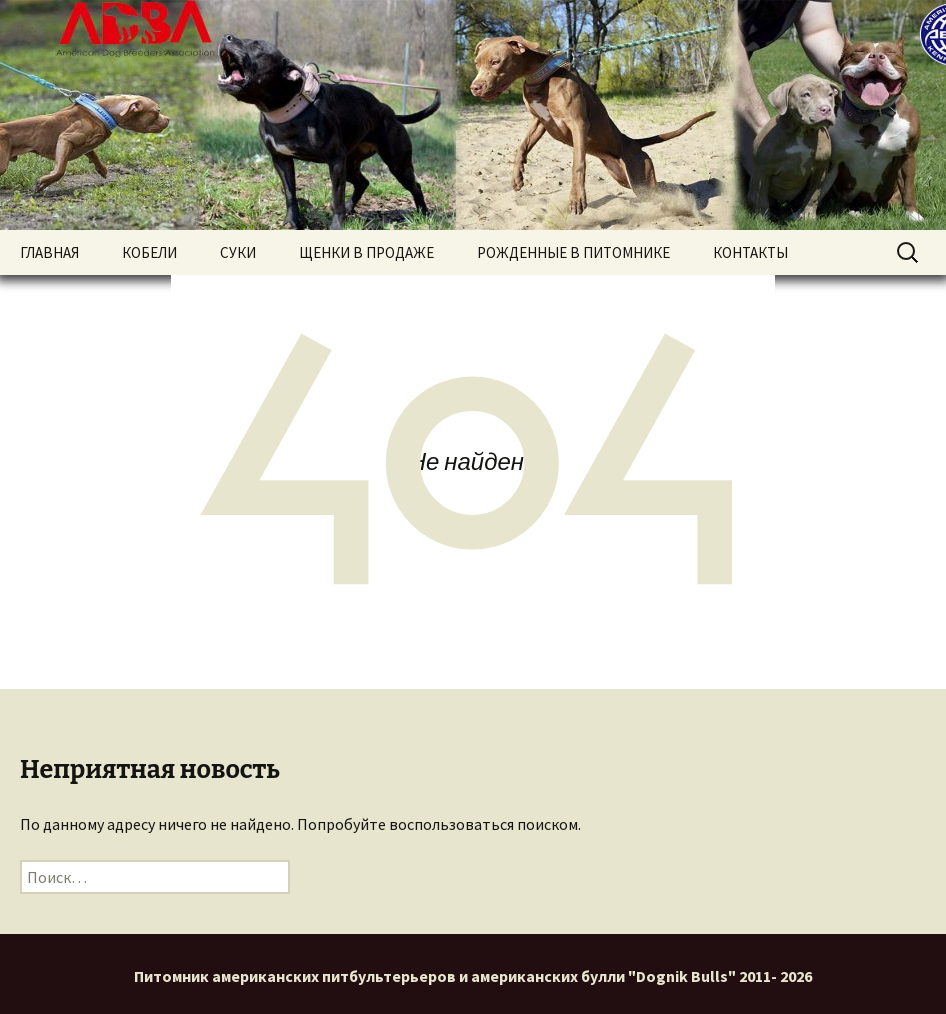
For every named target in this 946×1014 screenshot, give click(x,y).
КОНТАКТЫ (750, 252)
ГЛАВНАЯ (49, 252)
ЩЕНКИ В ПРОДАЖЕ (366, 252)
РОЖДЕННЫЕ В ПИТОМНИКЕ (573, 252)
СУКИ (238, 252)
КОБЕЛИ (149, 252)
